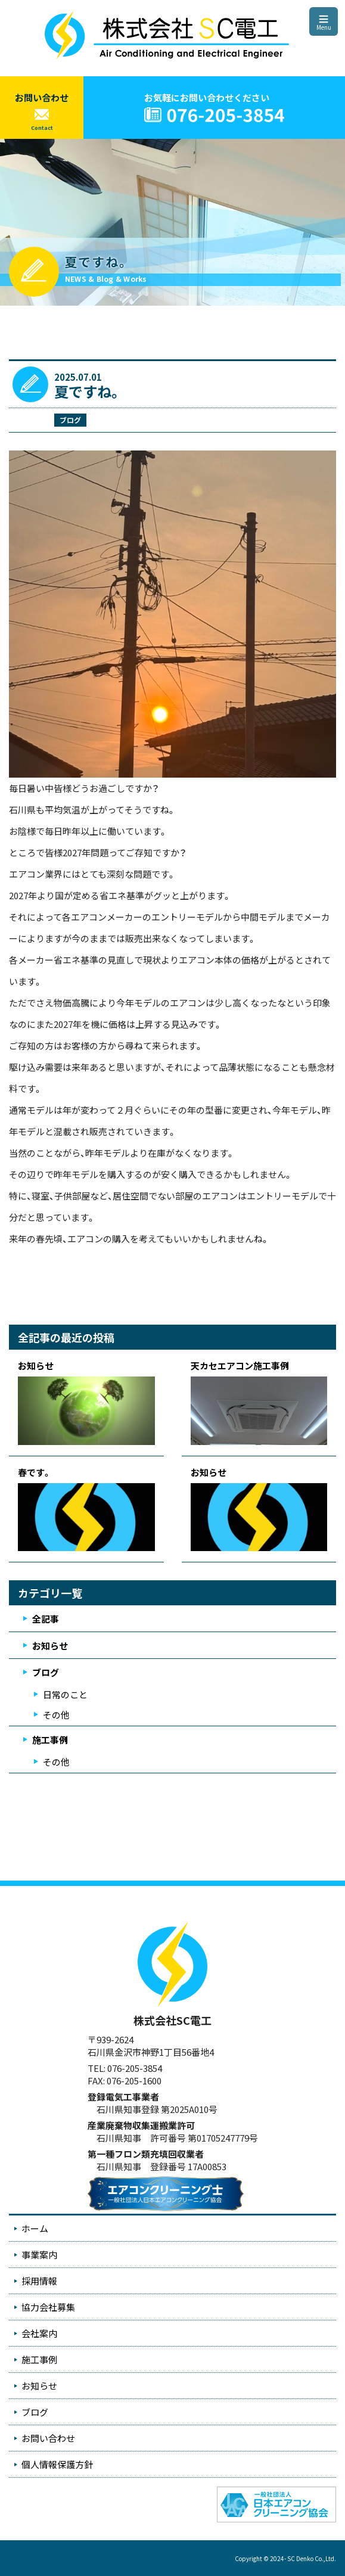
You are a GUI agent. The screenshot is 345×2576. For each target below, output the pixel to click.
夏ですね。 (88, 391)
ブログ (70, 420)
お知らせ (50, 1645)
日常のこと (65, 1694)
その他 (56, 1714)
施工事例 (50, 1739)
